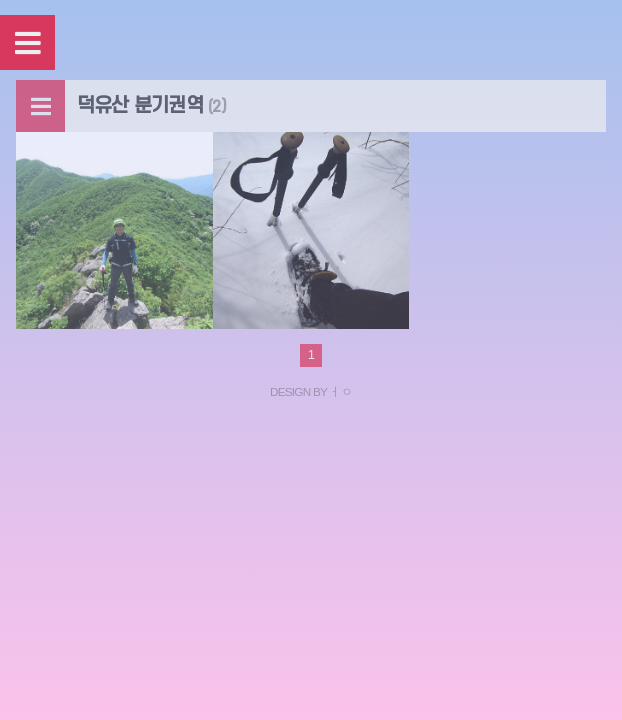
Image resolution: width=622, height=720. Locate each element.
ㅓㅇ (340, 391)
